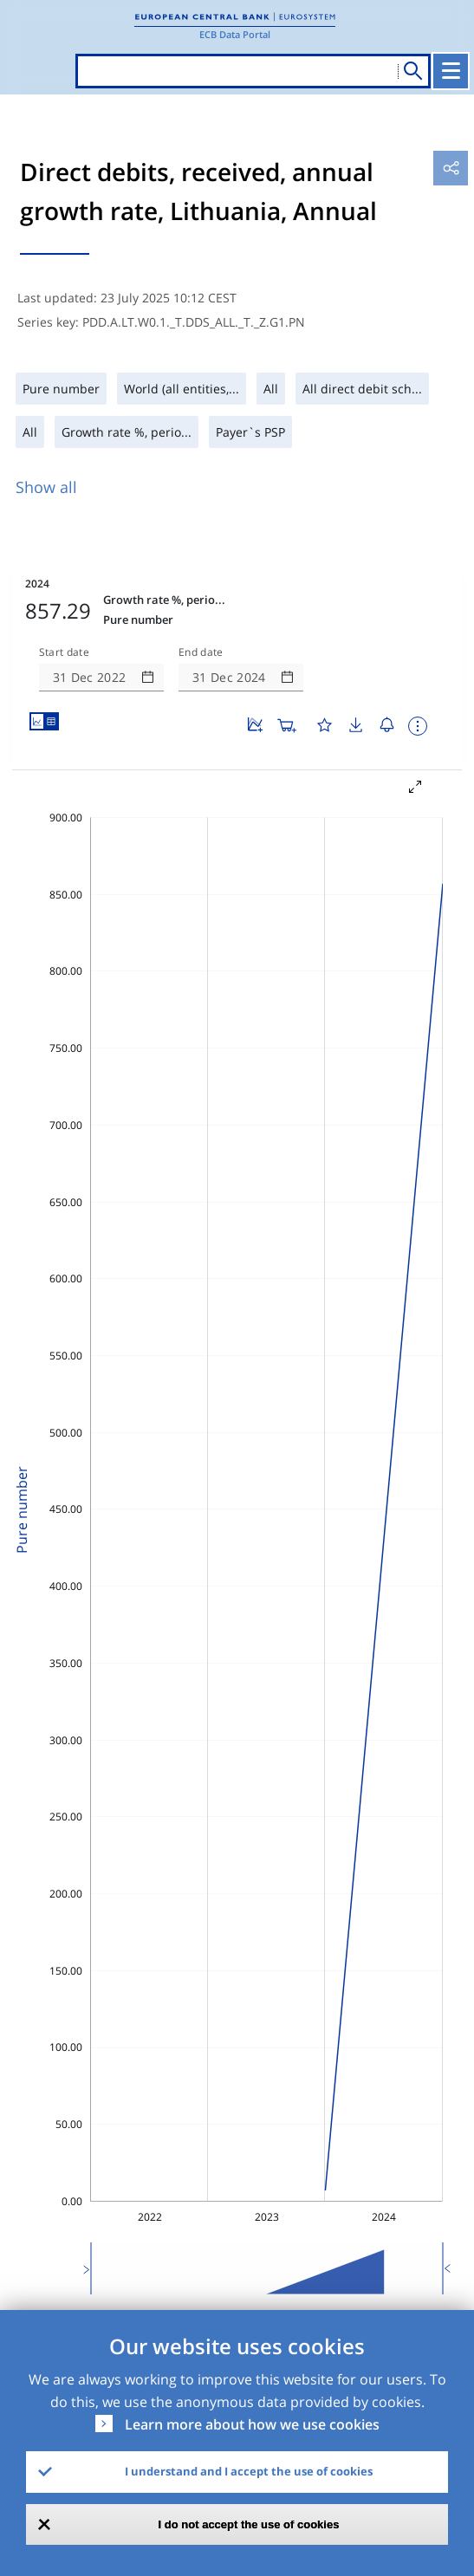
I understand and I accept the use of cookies (249, 2471)
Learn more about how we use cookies (252, 2424)
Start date (64, 652)
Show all (46, 487)
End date (201, 652)
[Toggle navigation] (450, 71)
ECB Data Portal (234, 34)
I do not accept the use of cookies (249, 2524)
